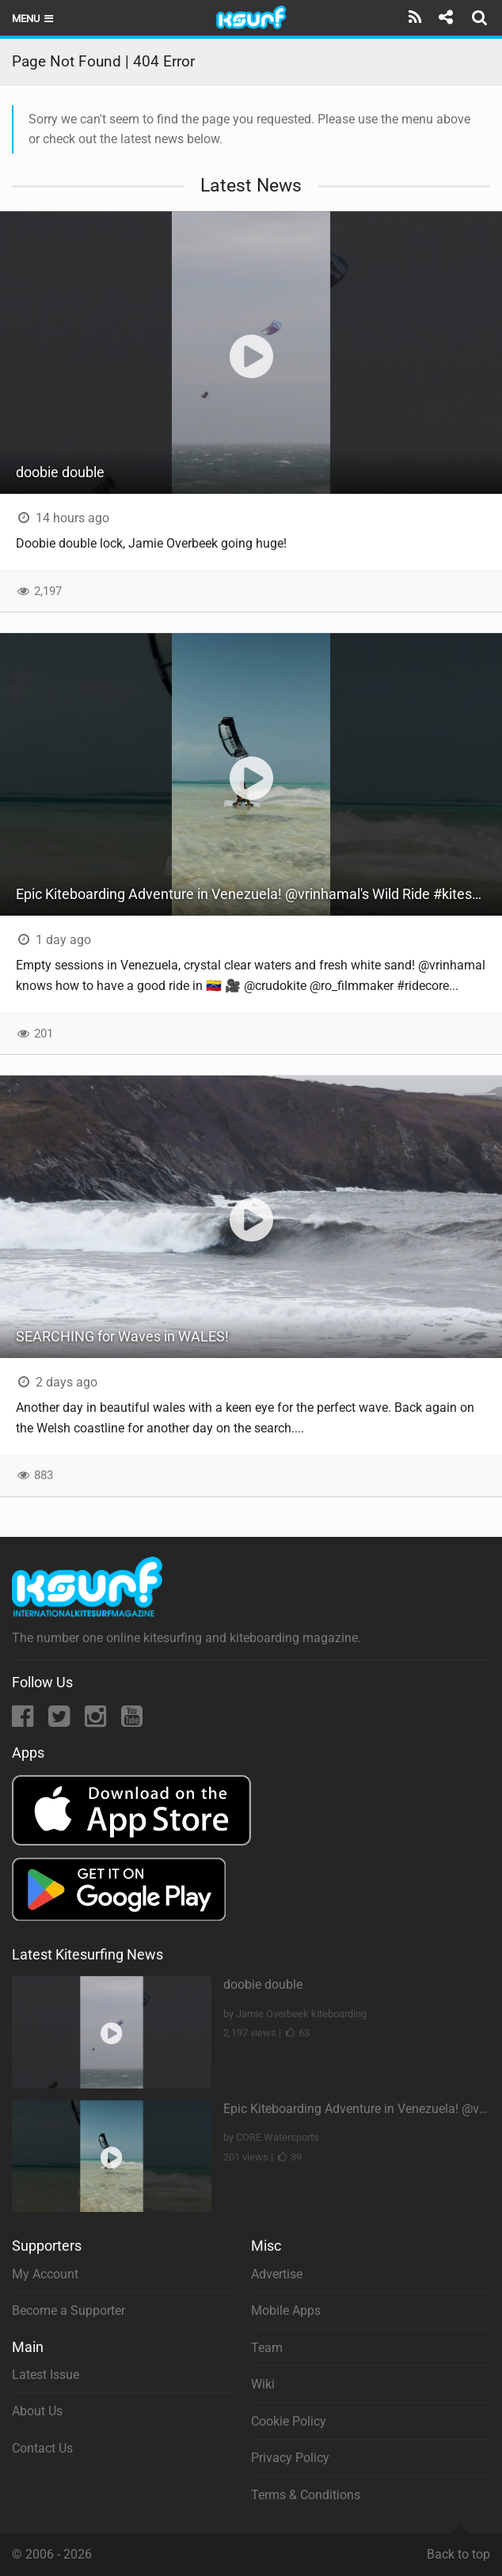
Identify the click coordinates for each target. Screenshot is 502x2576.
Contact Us (42, 2448)
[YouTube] (132, 1720)
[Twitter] (60, 1720)
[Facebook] (24, 1720)
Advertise (276, 2274)
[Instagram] (97, 1720)
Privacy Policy (290, 2457)
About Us (37, 2411)
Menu (33, 19)
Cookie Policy (288, 2421)
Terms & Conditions (305, 2494)
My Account (45, 2274)
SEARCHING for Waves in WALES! (122, 1336)
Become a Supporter (68, 2310)
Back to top (458, 2547)
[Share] (445, 17)
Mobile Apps (286, 2310)
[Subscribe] (415, 17)
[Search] (481, 17)
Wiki (263, 2384)
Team (267, 2347)
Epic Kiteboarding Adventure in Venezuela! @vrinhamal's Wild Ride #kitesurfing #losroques (259, 894)
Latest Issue (45, 2374)
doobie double (60, 472)
